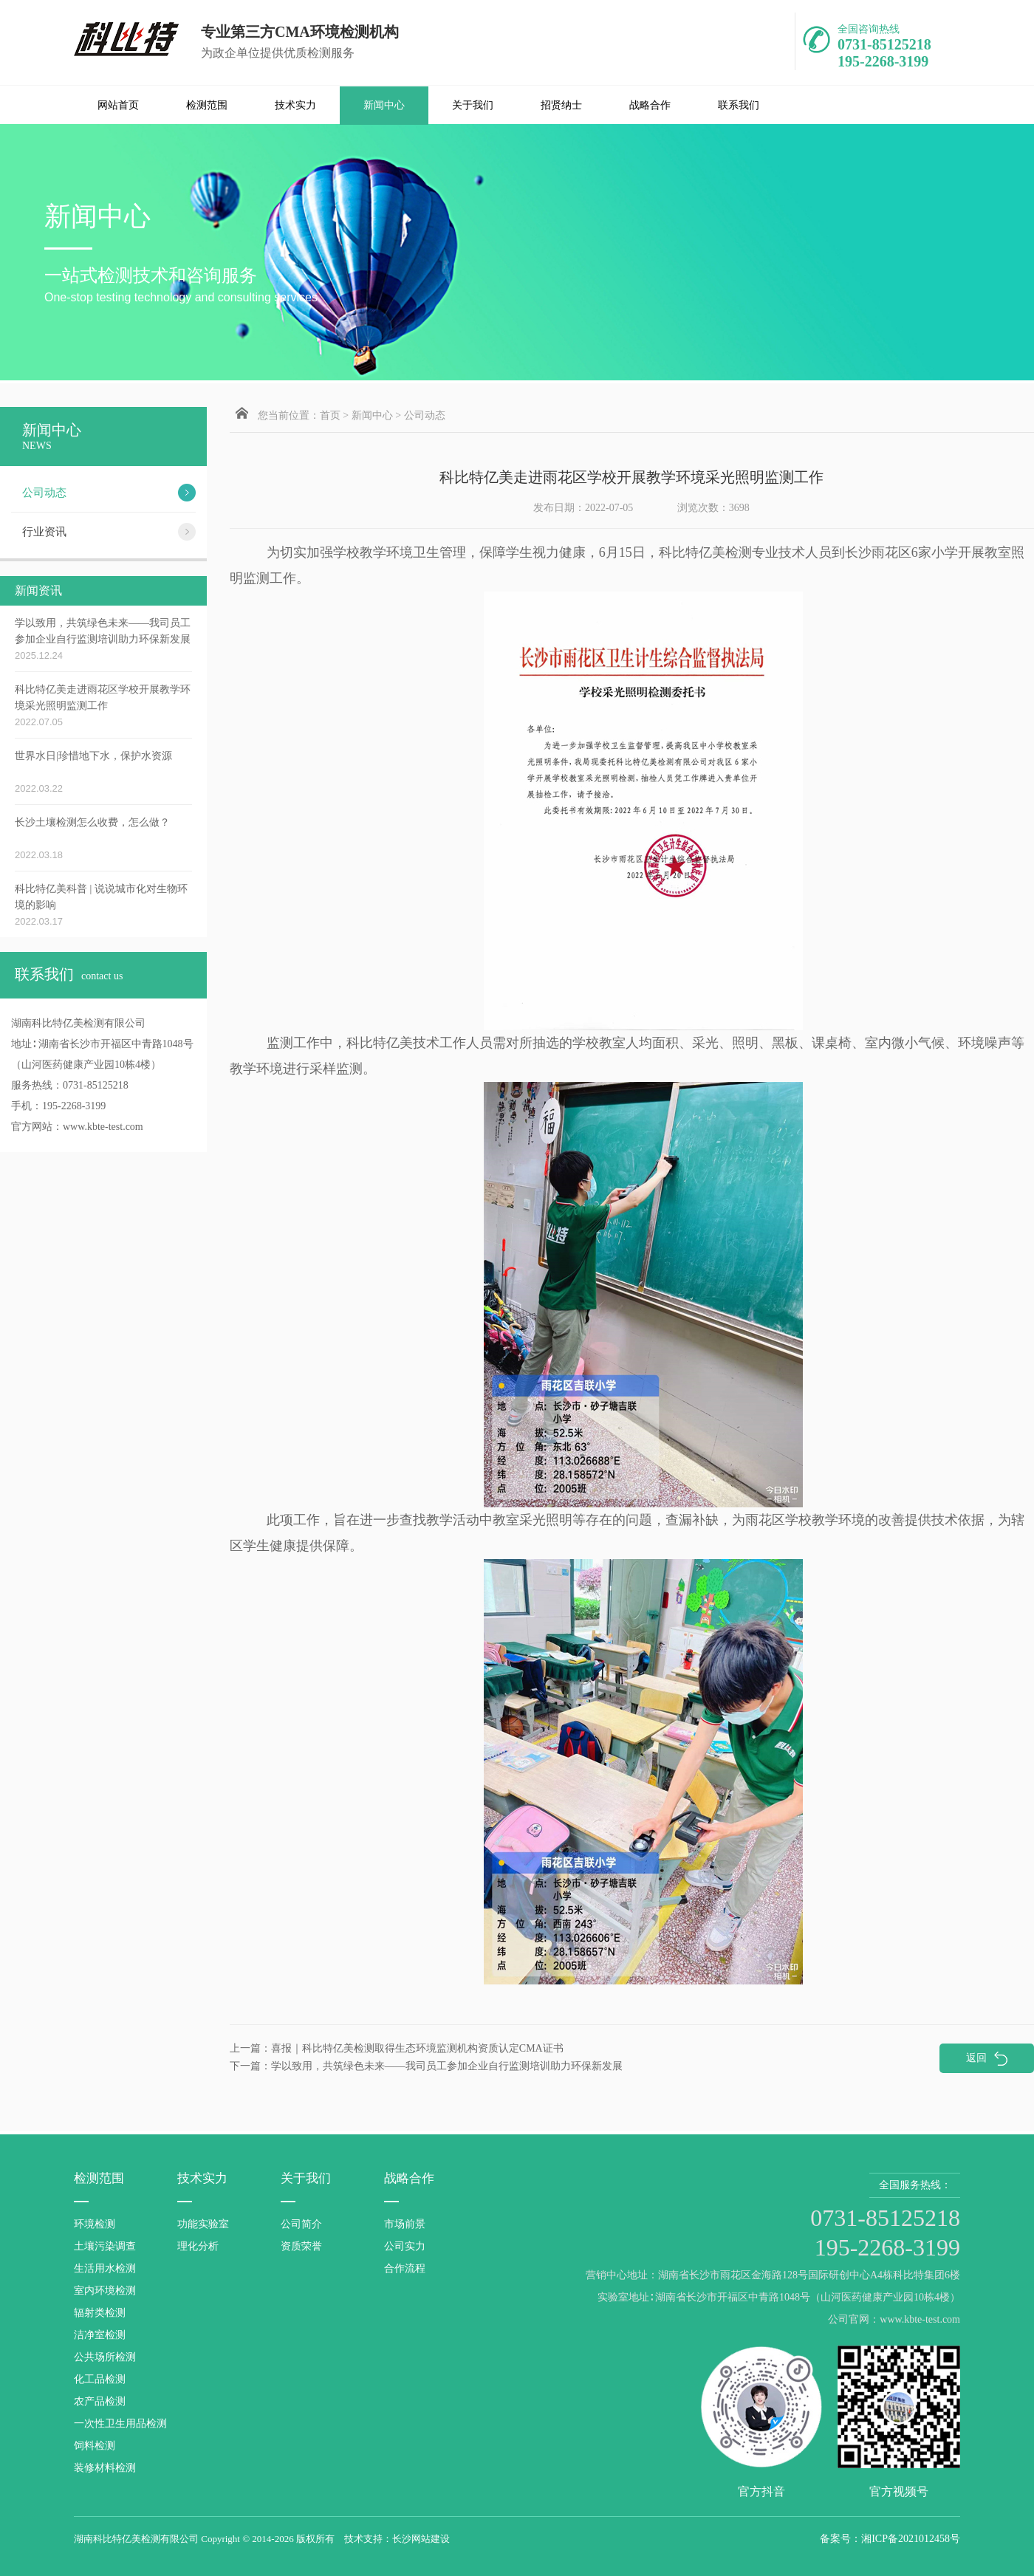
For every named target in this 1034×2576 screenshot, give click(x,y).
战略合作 (650, 105)
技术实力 (295, 105)
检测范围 (206, 105)
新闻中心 (384, 105)
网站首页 (118, 105)
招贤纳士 (561, 105)
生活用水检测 (105, 2268)
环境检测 (94, 2224)
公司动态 (424, 415)
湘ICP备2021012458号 (910, 2538)
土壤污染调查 (105, 2246)
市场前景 (404, 2224)
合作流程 (404, 2268)
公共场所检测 (105, 2357)
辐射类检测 (100, 2312)
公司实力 (404, 2246)
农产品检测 (100, 2401)
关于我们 (472, 105)
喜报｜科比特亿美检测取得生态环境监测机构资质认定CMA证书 (397, 2048)
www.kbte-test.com (103, 1126)
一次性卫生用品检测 (120, 2423)
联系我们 (738, 105)
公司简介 (301, 2224)
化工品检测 (100, 2379)
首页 (330, 415)
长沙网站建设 (421, 2538)
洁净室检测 (100, 2334)
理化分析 (198, 2246)
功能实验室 (203, 2224)
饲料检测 (94, 2445)
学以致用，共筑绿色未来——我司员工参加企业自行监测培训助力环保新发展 (426, 2066)
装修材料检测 (105, 2467)
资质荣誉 (301, 2246)
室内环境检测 (105, 2290)
